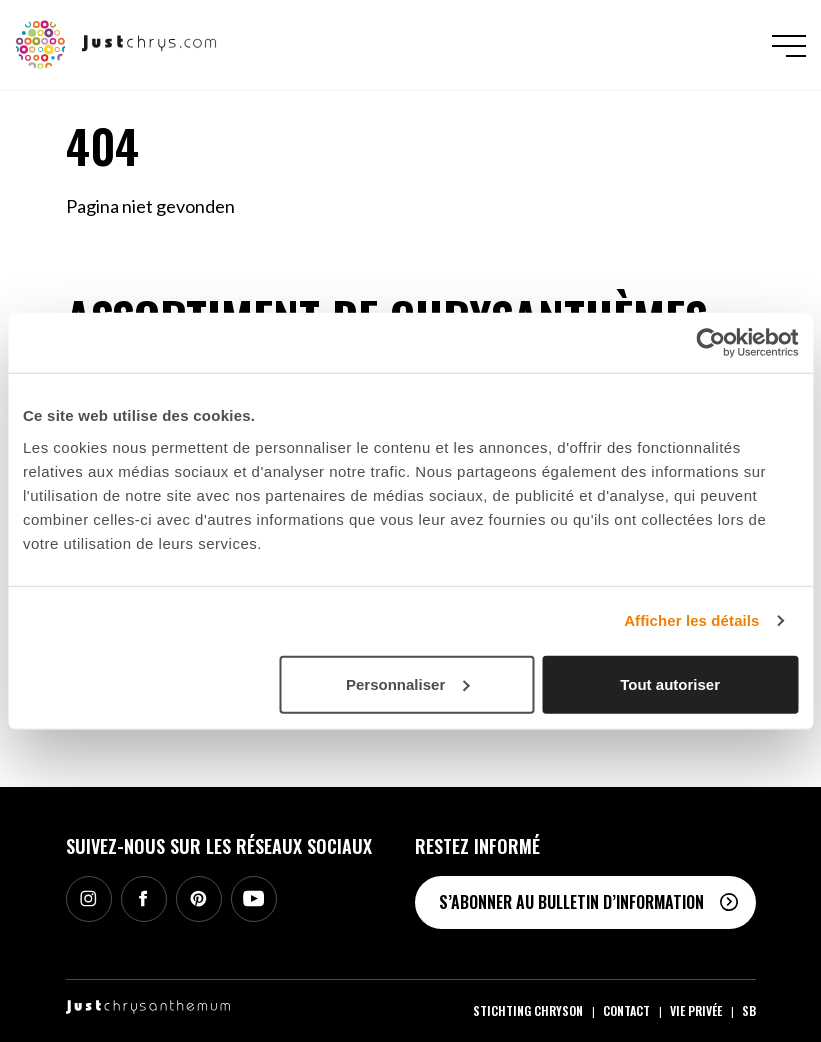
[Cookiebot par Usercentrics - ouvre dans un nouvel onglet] (710, 343)
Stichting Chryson (528, 1010)
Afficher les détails (691, 620)
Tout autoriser (670, 683)
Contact (626, 1010)
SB (749, 1010)
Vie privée (696, 1010)
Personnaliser (407, 683)
